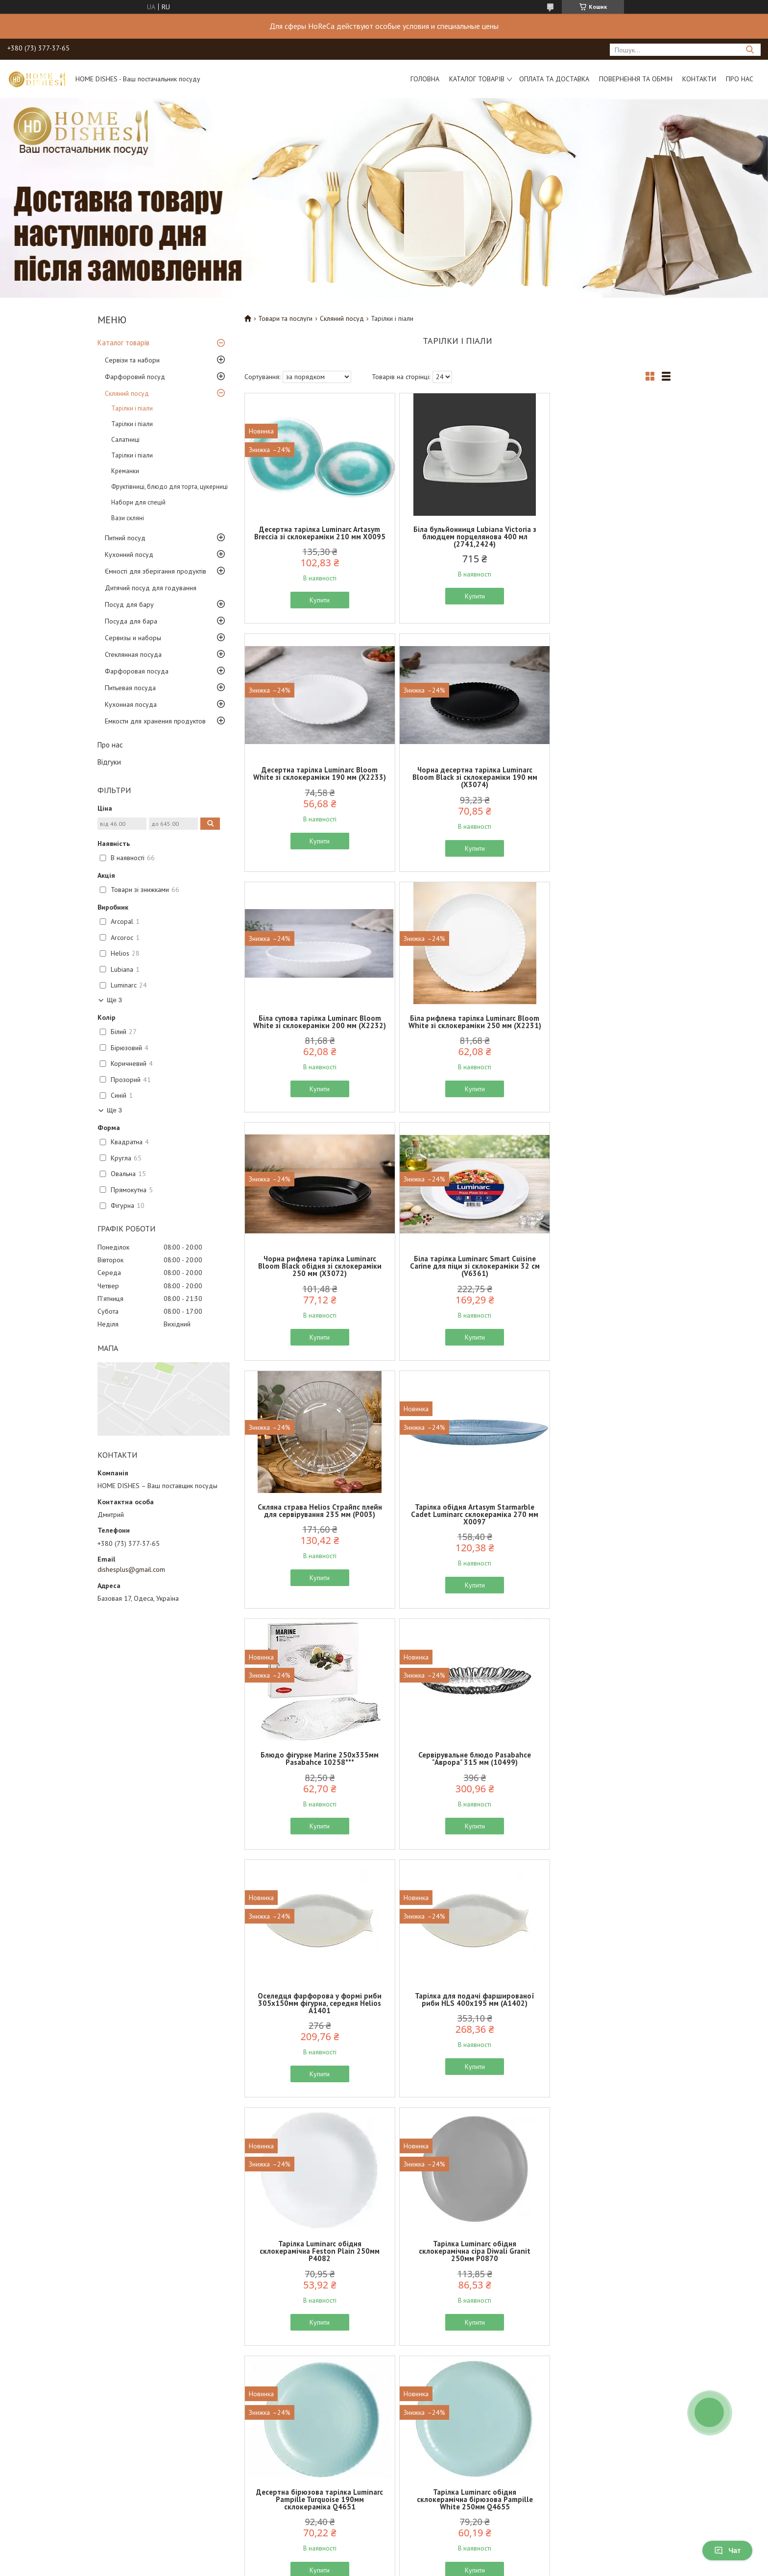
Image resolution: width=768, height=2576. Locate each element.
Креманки (125, 471)
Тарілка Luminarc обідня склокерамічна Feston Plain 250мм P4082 (601, 1529)
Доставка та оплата (254, 2472)
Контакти (699, 78)
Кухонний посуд (129, 554)
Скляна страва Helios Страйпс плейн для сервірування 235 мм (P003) (601, 1033)
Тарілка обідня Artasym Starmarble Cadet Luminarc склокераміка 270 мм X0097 (314, 1281)
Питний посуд (125, 537)
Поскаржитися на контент (400, 2566)
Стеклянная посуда (133, 654)
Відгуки (109, 762)
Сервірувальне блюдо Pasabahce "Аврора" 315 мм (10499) (601, 1277)
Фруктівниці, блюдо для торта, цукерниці (169, 486)
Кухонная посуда (131, 704)
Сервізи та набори (132, 360)
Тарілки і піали (132, 408)
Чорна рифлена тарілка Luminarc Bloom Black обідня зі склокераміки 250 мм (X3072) (314, 1033)
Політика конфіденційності (99, 2506)
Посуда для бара (131, 621)
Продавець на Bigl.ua (384, 2557)
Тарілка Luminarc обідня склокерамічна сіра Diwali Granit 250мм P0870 (314, 1777)
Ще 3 (114, 1000)
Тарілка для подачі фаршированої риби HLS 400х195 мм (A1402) (457, 1525)
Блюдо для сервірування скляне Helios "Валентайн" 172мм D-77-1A (457, 2021)
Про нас (739, 78)
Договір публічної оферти (99, 2494)
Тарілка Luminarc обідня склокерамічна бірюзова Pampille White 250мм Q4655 (601, 1777)
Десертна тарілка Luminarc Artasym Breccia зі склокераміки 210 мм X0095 (314, 537)
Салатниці (125, 439)
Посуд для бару (129, 604)
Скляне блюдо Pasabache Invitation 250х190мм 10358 (601, 2021)
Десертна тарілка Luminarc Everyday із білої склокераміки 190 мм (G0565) (314, 2273)
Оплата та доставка (554, 78)
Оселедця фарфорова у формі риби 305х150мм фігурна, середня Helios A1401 (314, 1529)
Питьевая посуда (130, 687)
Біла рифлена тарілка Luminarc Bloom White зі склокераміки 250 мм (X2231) (600, 784)
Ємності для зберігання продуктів (155, 571)
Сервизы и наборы (133, 637)
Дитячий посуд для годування (150, 587)
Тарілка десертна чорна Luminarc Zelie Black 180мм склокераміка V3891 (601, 2273)
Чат (727, 2550)
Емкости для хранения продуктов (155, 721)
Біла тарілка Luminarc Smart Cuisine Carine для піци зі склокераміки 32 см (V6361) (457, 1033)
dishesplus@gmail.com (131, 1569)
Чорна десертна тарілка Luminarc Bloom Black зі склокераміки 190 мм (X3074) (314, 784)
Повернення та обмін (635, 78)
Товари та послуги (285, 318)
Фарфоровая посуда (136, 671)
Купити (314, 607)
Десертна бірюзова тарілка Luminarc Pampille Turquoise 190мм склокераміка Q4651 (457, 1777)
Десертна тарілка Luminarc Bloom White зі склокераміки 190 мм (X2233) (601, 537)
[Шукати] (750, 50)
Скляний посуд (127, 393)
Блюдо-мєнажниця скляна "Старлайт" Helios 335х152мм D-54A (314, 2025)
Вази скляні (127, 518)
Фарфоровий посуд (135, 376)
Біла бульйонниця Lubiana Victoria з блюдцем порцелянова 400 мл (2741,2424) (457, 537)
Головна (424, 78)
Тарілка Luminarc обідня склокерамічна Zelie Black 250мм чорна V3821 (457, 2273)
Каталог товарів (476, 78)
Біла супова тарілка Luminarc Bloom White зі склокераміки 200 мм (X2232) (457, 784)
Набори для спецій (138, 502)
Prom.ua (430, 2548)
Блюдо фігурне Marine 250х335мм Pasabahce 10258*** (457, 1277)
